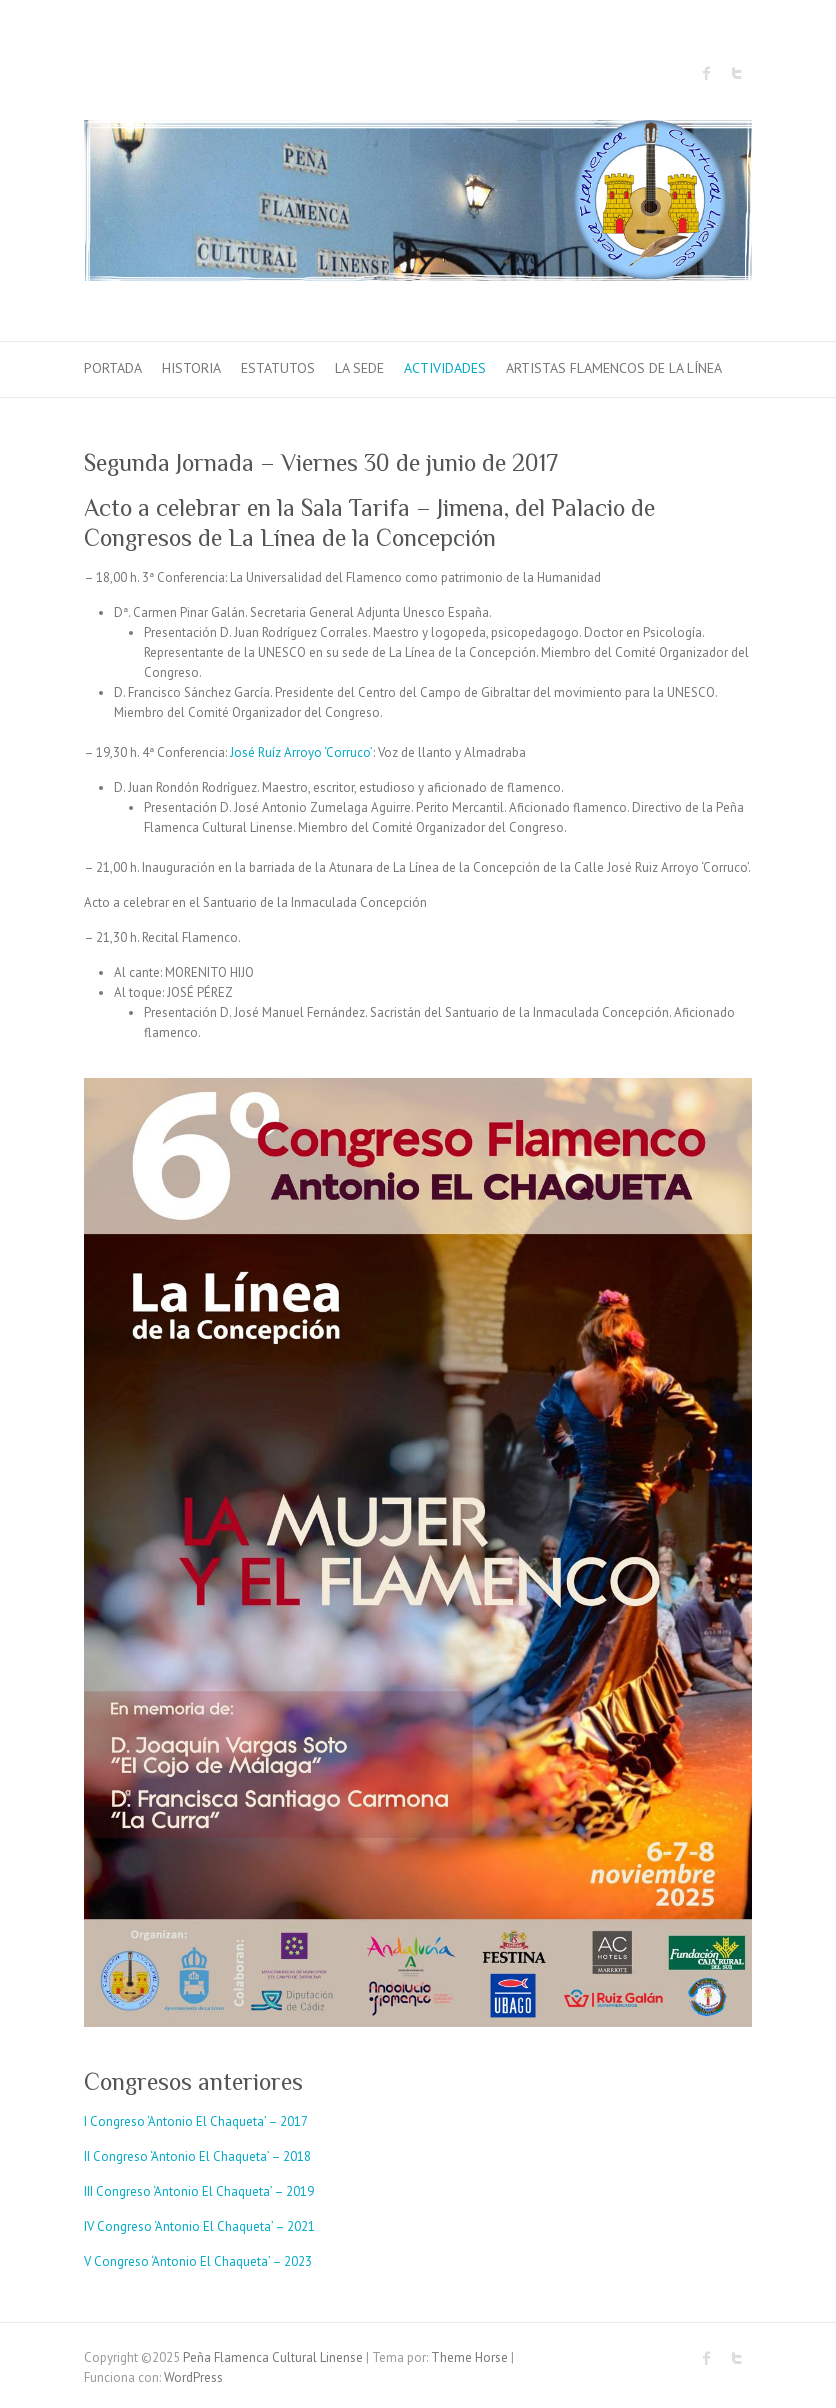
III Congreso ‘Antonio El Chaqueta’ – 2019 (199, 2191)
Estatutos (278, 368)
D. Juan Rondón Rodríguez (185, 787)
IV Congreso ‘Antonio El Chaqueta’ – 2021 (199, 2226)
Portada (113, 368)
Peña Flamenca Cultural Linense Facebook (707, 73)
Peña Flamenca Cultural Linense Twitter (737, 73)
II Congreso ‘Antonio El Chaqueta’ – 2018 (197, 2156)
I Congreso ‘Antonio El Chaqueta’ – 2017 (196, 2121)
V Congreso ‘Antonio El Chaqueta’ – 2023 (198, 2261)
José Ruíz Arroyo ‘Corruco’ (301, 752)
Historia (191, 368)
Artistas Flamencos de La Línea (614, 368)
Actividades (445, 368)
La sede (359, 368)
